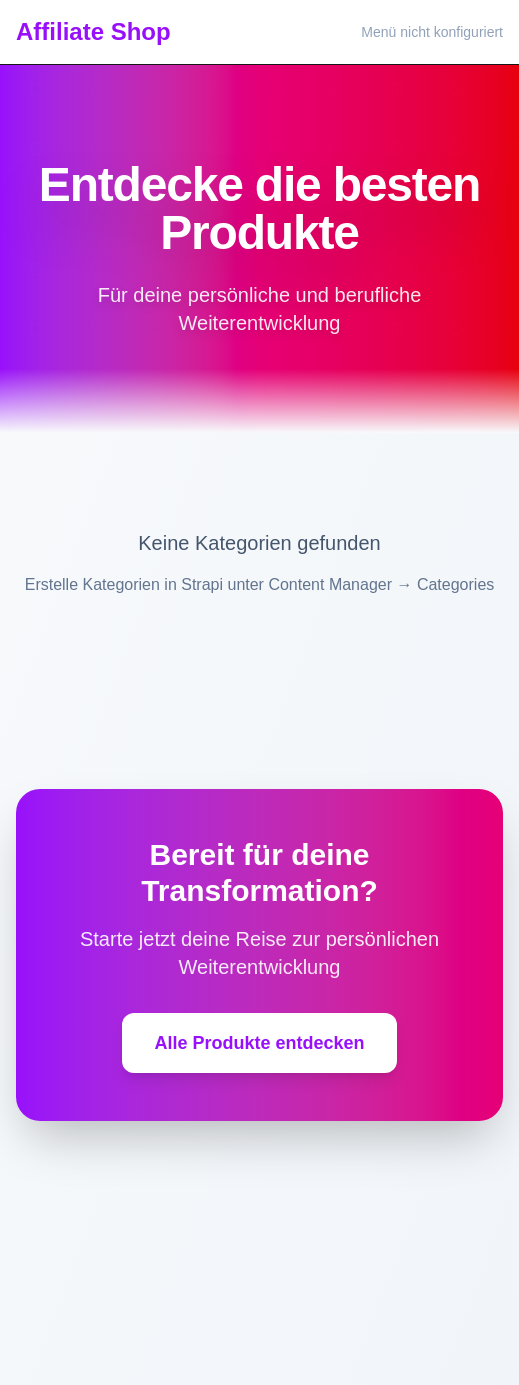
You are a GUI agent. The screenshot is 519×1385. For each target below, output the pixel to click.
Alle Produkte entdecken (259, 1043)
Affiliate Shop (93, 31)
